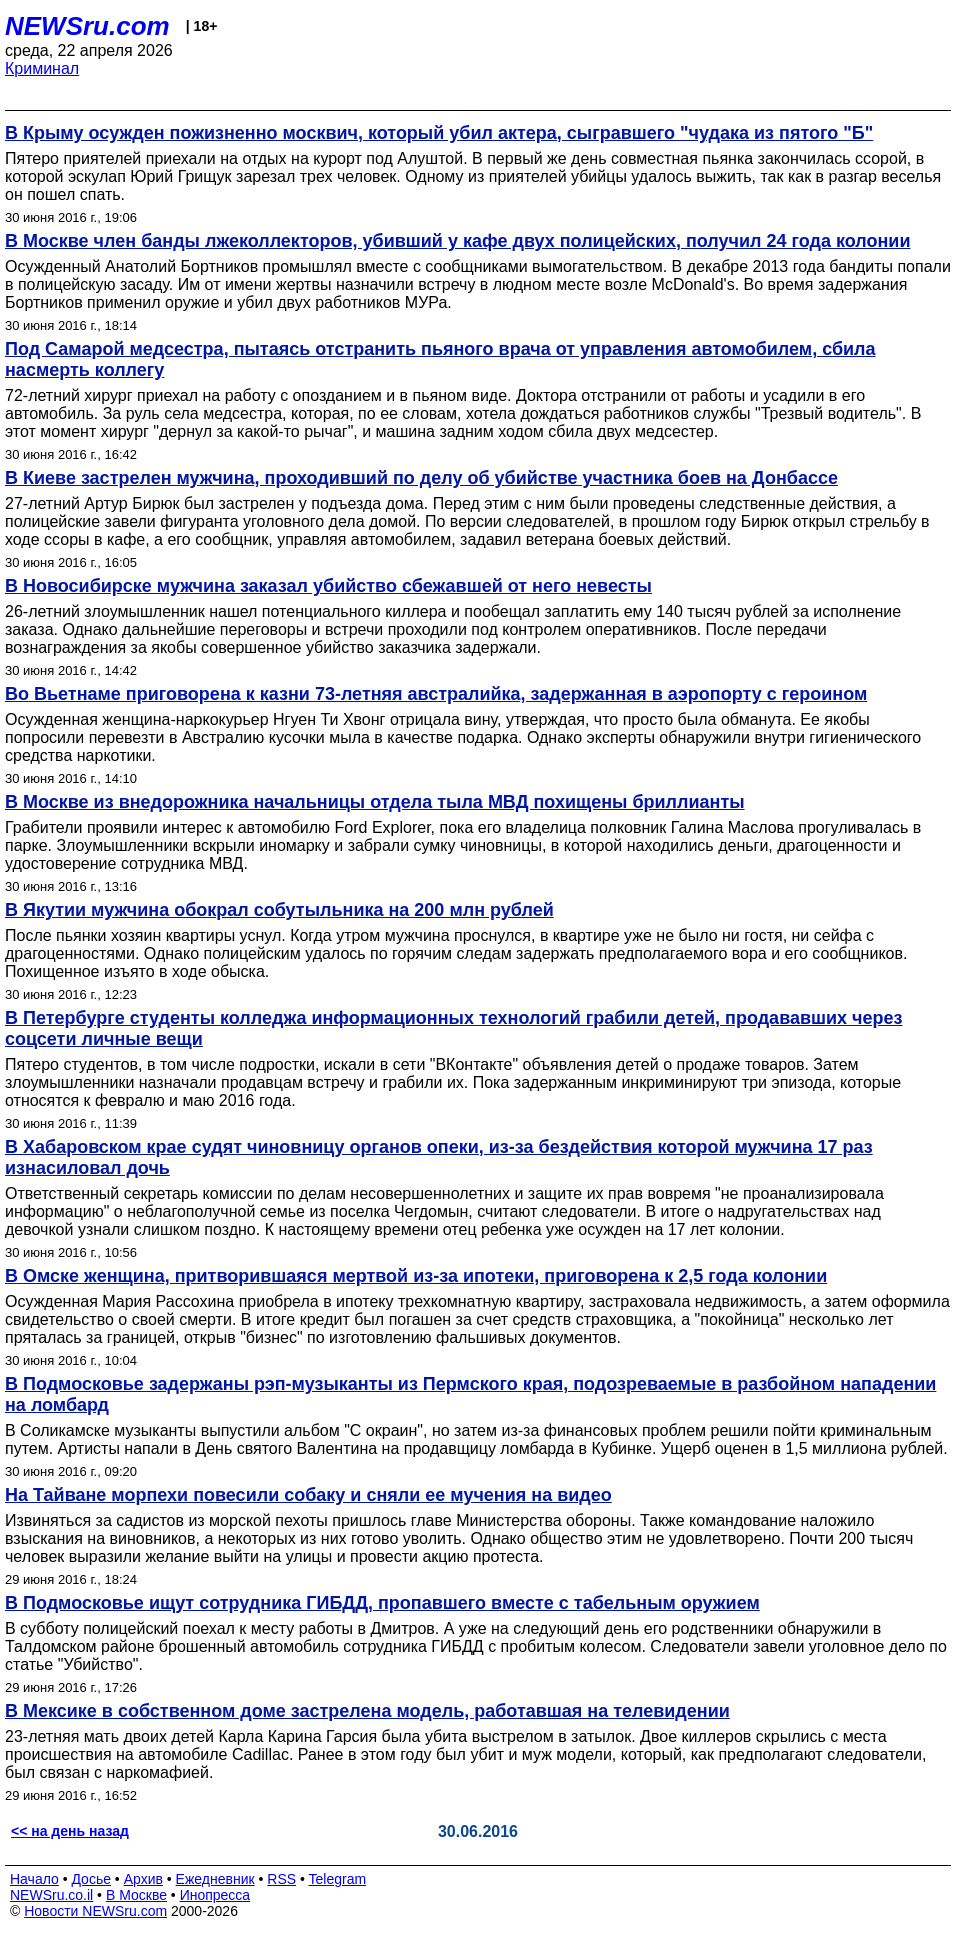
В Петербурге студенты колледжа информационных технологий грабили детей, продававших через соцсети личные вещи (454, 1028)
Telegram (338, 1879)
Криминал (42, 68)
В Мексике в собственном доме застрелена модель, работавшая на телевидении (367, 1711)
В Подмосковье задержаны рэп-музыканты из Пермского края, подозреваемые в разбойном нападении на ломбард (470, 1394)
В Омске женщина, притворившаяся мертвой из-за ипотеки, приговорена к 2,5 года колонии (416, 1276)
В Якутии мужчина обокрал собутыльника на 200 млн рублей (279, 910)
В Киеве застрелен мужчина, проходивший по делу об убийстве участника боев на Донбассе (421, 478)
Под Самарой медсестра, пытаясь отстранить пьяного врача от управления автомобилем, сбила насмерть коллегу (440, 359)
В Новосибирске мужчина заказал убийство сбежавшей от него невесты (328, 586)
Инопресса (215, 1895)
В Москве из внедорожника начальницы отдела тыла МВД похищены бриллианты (375, 802)
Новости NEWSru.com (95, 1911)
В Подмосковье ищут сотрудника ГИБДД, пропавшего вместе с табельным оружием (382, 1603)
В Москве (136, 1895)
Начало (34, 1879)
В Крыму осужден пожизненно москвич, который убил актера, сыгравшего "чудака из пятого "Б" (439, 133)
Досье (91, 1879)
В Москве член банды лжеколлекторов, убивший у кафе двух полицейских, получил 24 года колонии (457, 241)
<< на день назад (70, 1831)
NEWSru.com (87, 26)
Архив (143, 1879)
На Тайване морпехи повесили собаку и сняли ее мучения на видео (308, 1495)
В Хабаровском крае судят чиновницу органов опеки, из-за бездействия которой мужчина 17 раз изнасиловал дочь (439, 1157)
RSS (281, 1879)
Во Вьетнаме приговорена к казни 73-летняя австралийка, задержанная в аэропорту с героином (436, 694)
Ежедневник (215, 1879)
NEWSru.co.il (51, 1895)
